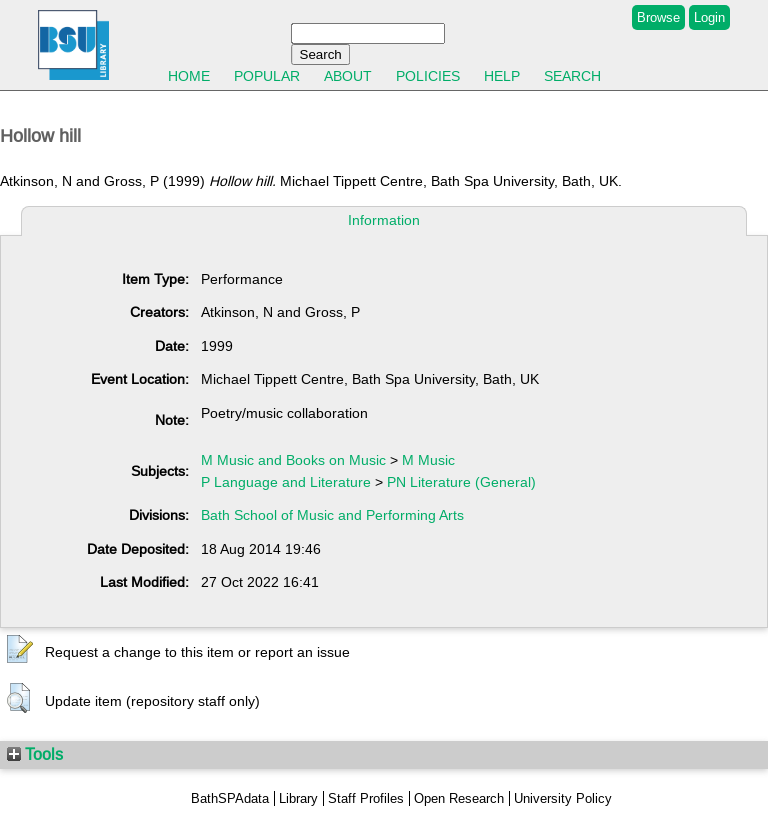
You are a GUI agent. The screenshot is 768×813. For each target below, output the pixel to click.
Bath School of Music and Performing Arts (332, 515)
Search (572, 76)
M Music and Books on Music (293, 460)
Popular (267, 76)
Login (709, 17)
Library (298, 798)
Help (502, 76)
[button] (20, 650)
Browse (658, 17)
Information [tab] (384, 220)
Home (189, 76)
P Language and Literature (286, 482)
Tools (35, 754)
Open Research (459, 798)
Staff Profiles (366, 798)
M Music (428, 460)
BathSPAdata (230, 798)
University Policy (563, 798)
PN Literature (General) (461, 482)
